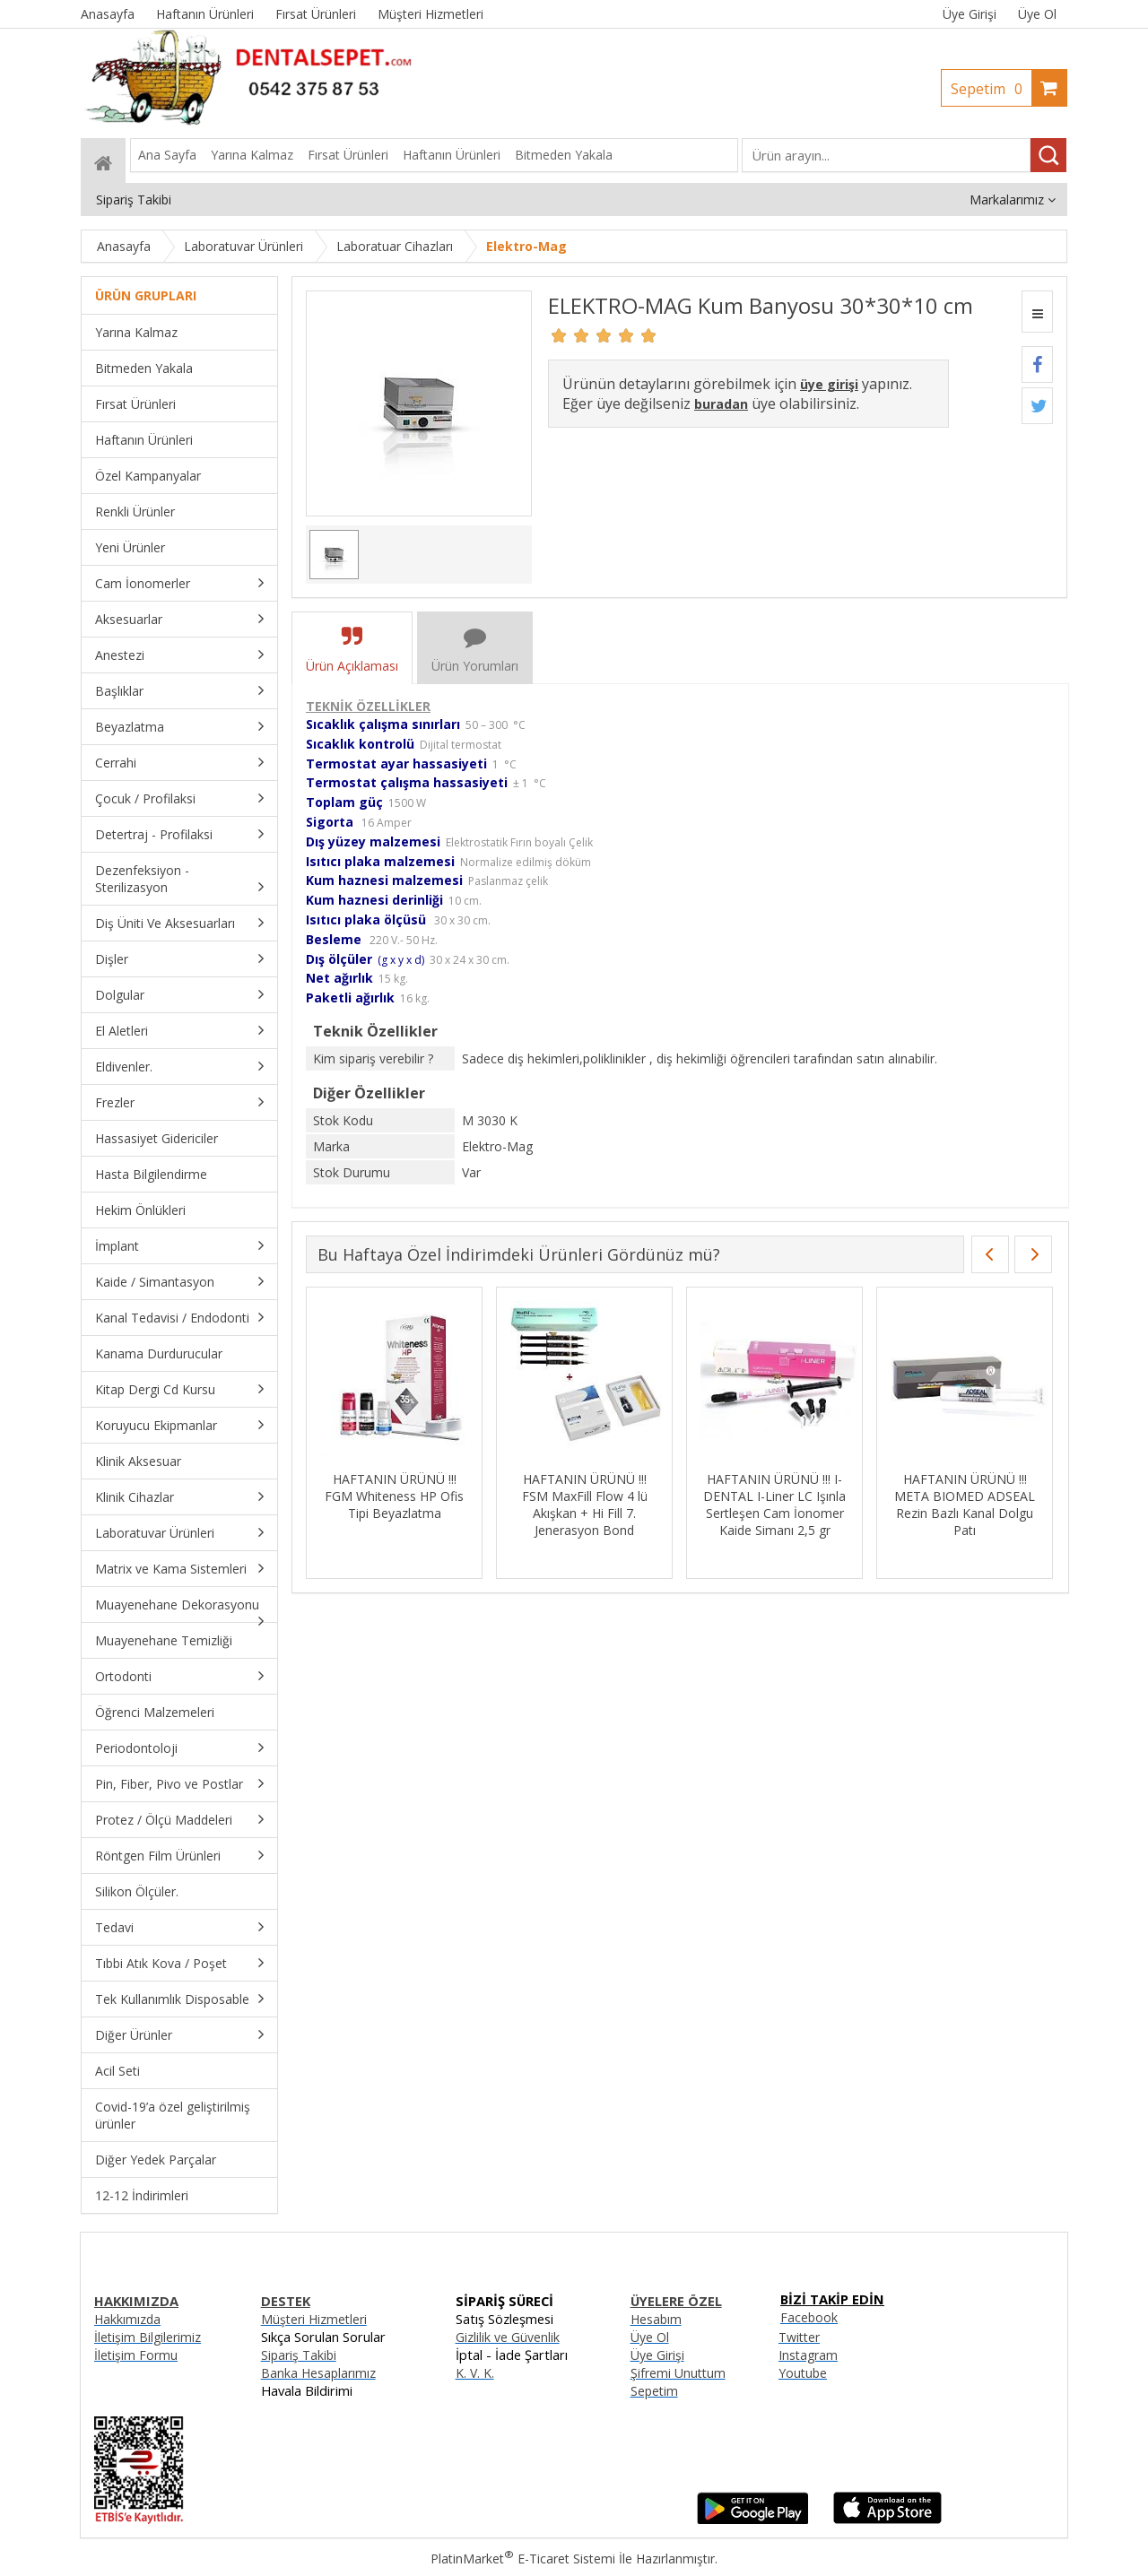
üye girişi (829, 384)
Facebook (809, 2317)
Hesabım (656, 2319)
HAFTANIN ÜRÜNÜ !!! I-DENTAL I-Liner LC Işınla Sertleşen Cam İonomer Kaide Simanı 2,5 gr (774, 1504)
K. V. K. (475, 2372)
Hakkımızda (127, 2319)
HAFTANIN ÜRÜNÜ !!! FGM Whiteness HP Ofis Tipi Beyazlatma (394, 1496)
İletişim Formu (136, 2355)
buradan (721, 403)
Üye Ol (1037, 13)
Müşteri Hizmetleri (314, 2319)
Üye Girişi (969, 13)
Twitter (799, 2337)
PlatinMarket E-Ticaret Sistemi (522, 2558)
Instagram (808, 2355)
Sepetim (991, 89)
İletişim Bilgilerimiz (147, 2337)
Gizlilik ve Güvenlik (508, 2337)
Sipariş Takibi (298, 2355)
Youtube (802, 2372)
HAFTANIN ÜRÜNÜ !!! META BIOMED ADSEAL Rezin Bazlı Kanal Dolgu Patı (964, 1504)
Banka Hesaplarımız (318, 2372)
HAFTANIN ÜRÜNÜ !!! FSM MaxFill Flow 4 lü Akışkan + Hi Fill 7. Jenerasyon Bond (585, 1504)
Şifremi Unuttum (678, 2372)
